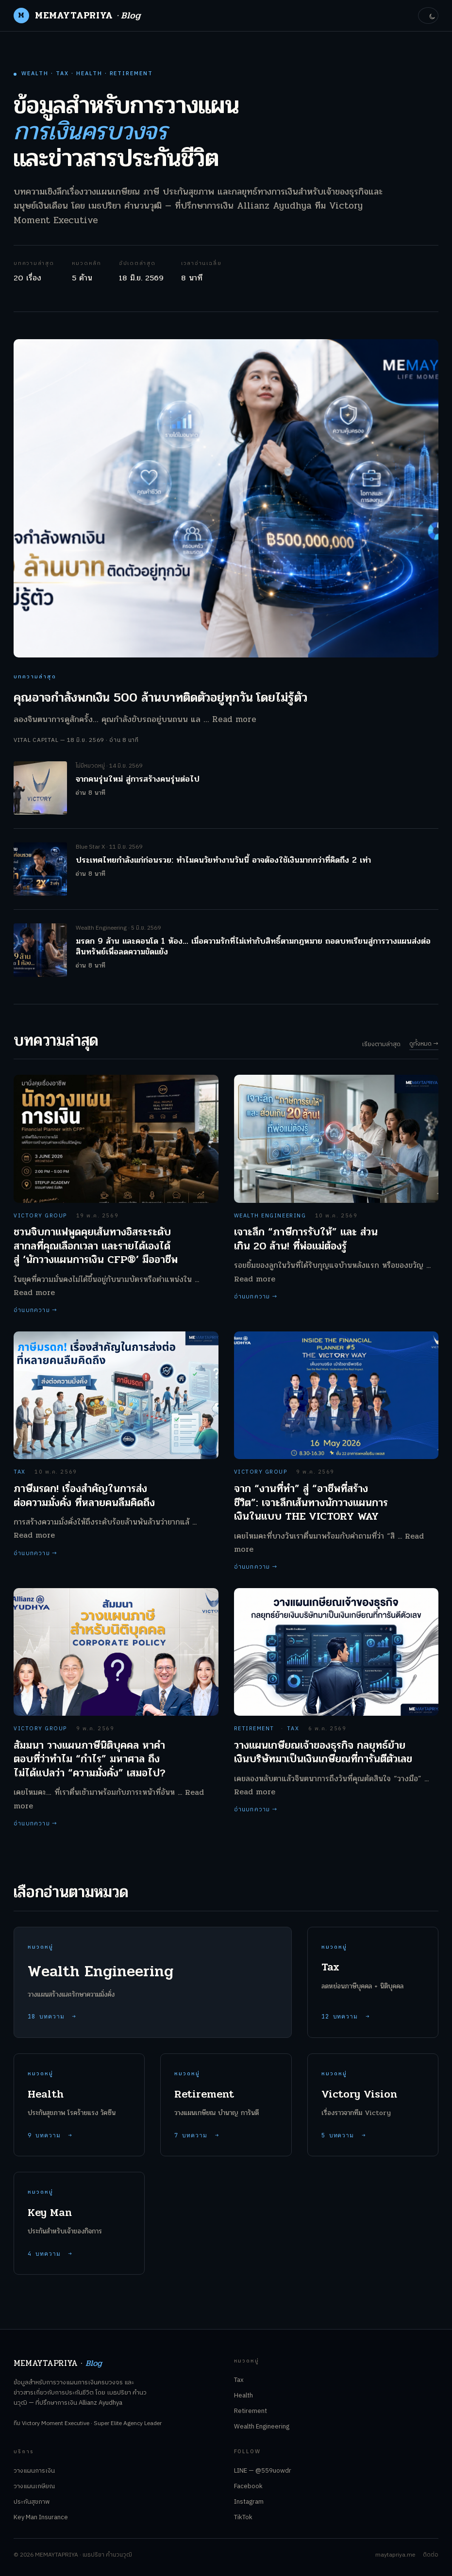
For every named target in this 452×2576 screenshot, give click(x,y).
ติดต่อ (430, 2555)
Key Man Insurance (41, 2517)
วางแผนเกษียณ (34, 2486)
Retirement (250, 2411)
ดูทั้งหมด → (423, 1043)
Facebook (248, 2486)
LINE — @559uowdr (262, 2470)
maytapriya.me (395, 2555)
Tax (239, 2380)
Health (243, 2395)
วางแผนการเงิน (34, 2470)
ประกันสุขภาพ (32, 2501)
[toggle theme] (428, 15)
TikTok (243, 2517)
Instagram (249, 2501)
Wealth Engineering (261, 2426)
